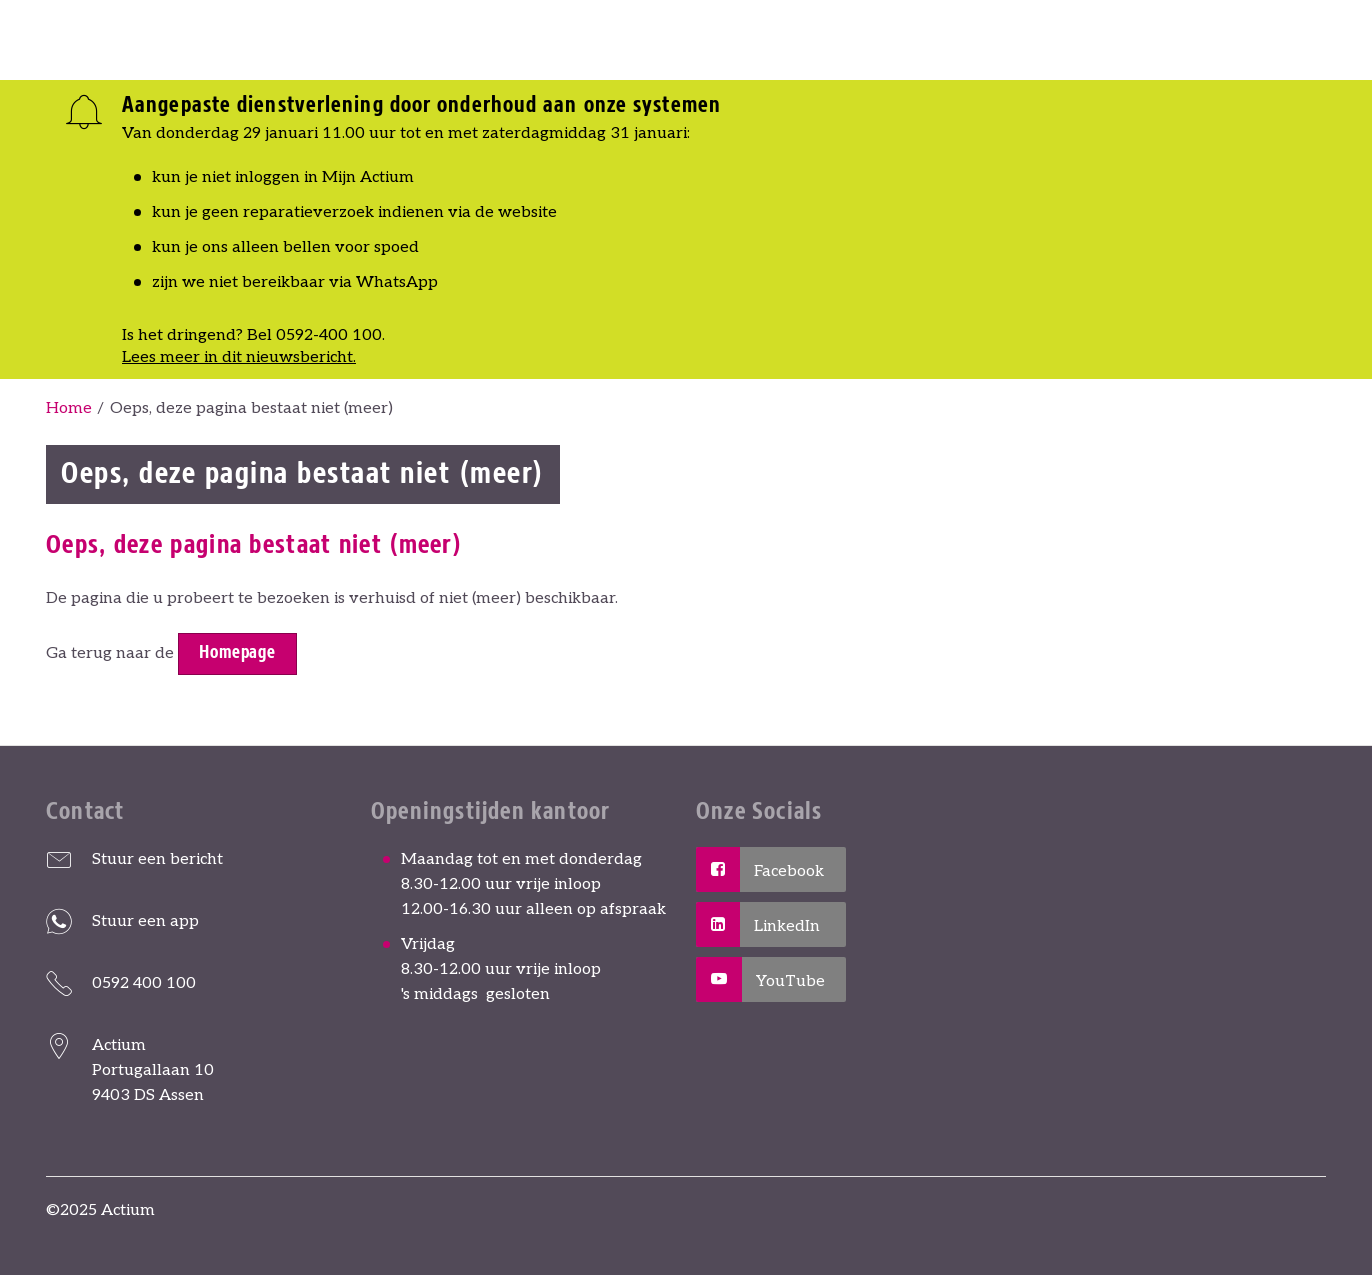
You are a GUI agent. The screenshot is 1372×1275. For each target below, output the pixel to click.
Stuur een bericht (157, 859)
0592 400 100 (144, 983)
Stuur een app (145, 921)
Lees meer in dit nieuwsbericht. (239, 357)
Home (69, 408)
